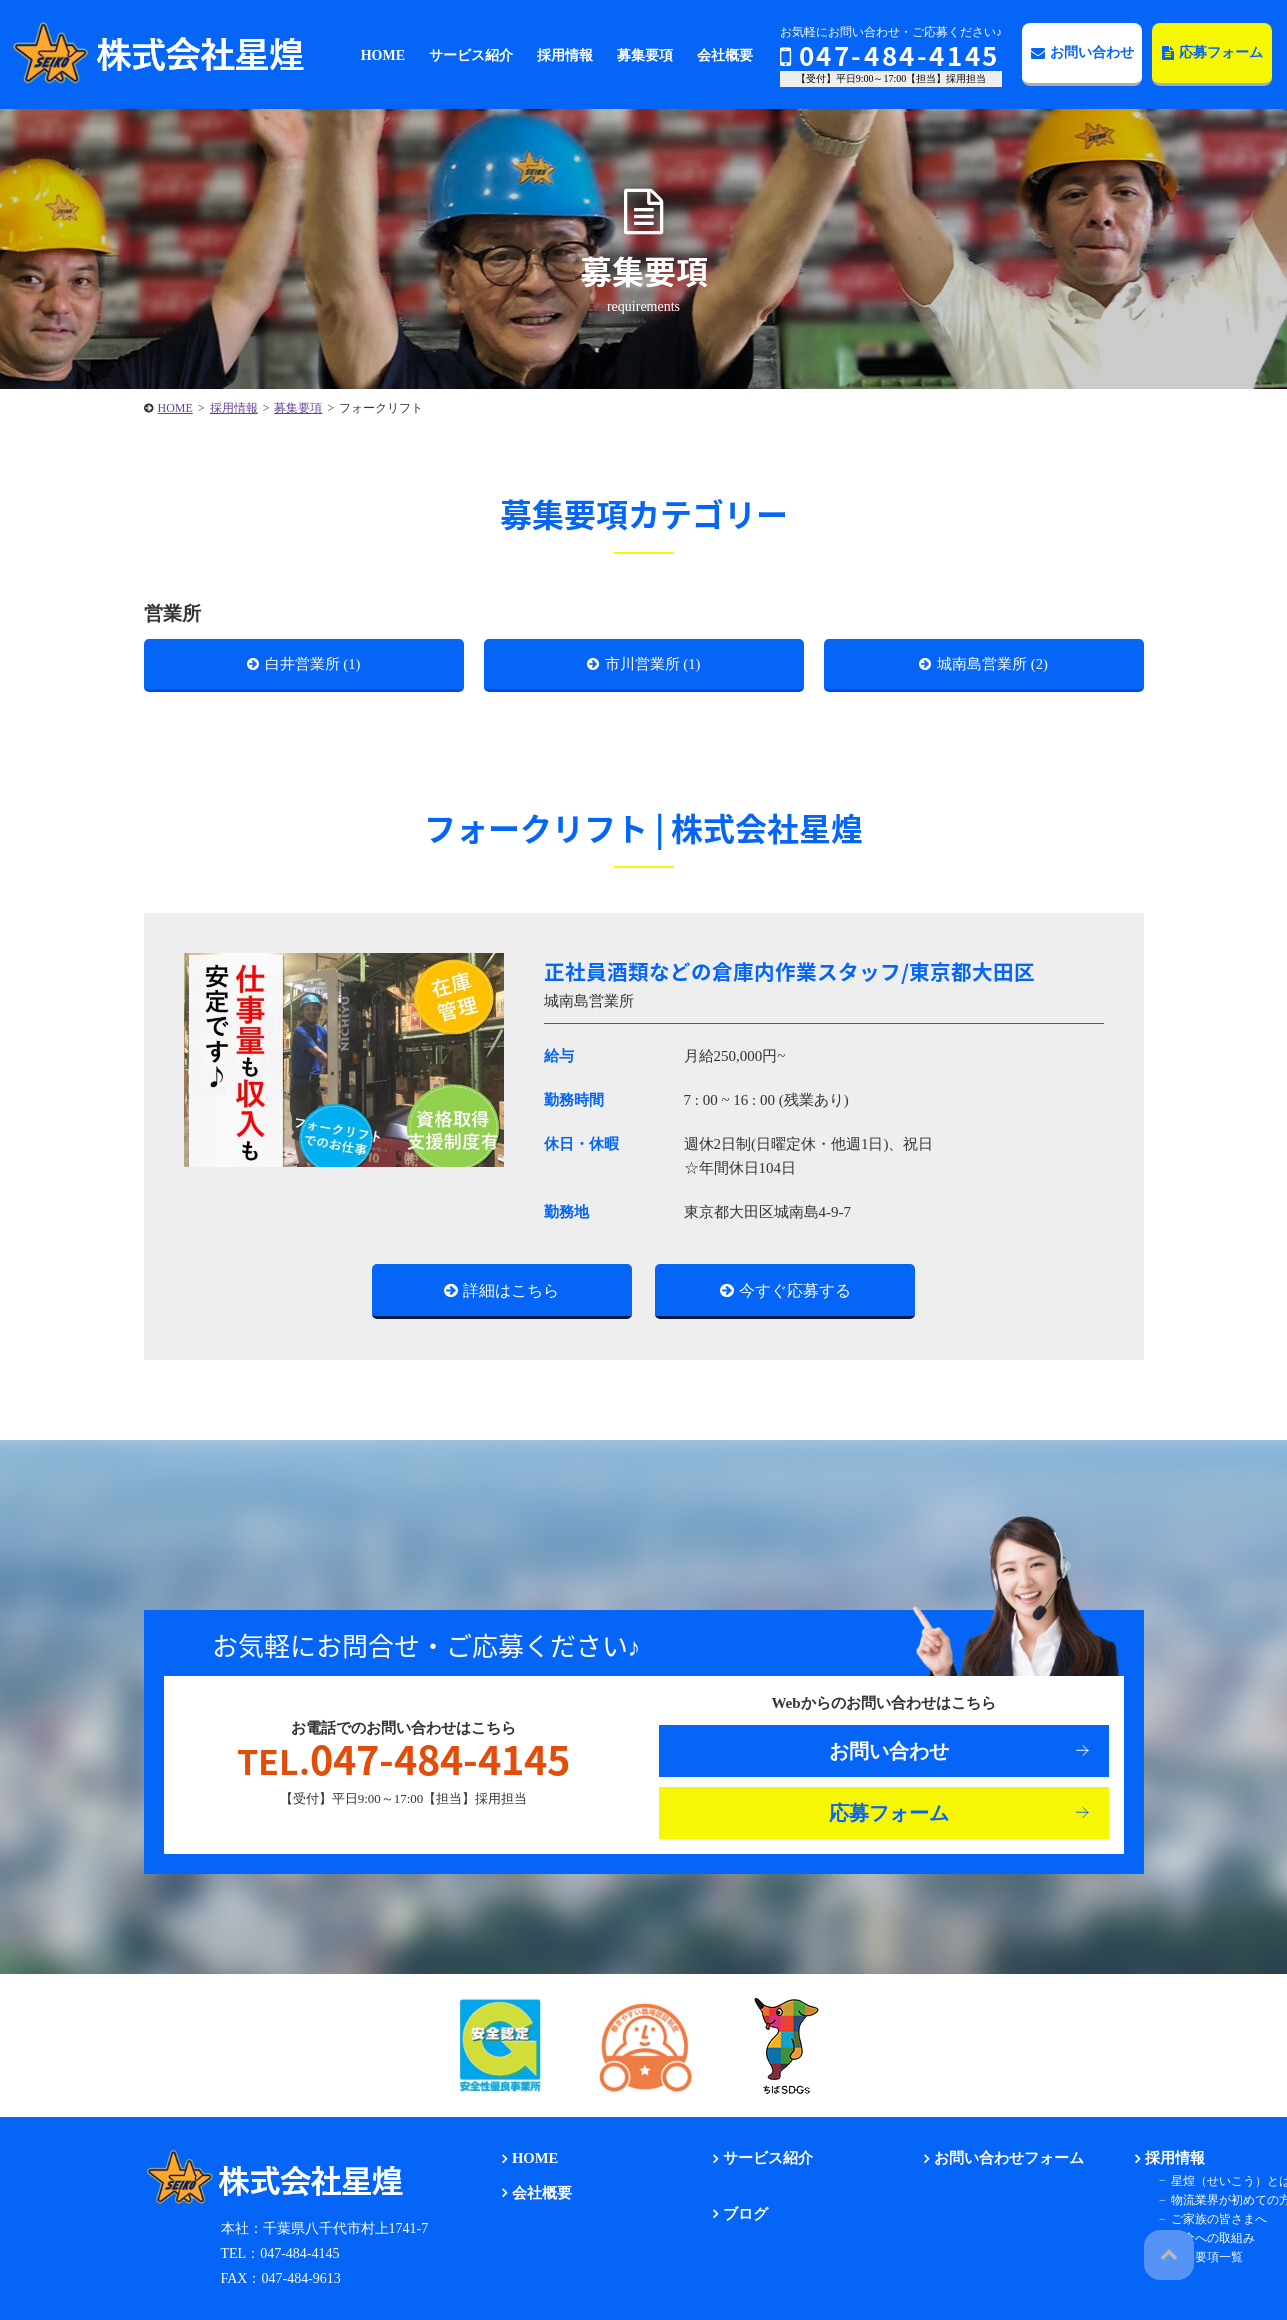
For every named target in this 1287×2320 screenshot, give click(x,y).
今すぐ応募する (795, 1297)
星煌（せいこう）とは (1222, 2188)
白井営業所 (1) (313, 666)
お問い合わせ (1082, 52)
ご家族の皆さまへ (1210, 2226)
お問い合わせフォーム (999, 2167)
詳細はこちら (511, 1297)
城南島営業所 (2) (993, 666)
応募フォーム (1212, 52)
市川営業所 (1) (653, 666)
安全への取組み (1204, 2246)
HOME (529, 2167)
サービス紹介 (760, 2167)
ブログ (739, 2221)
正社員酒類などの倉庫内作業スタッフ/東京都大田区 (801, 976)
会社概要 (535, 2200)
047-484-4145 (890, 55)
